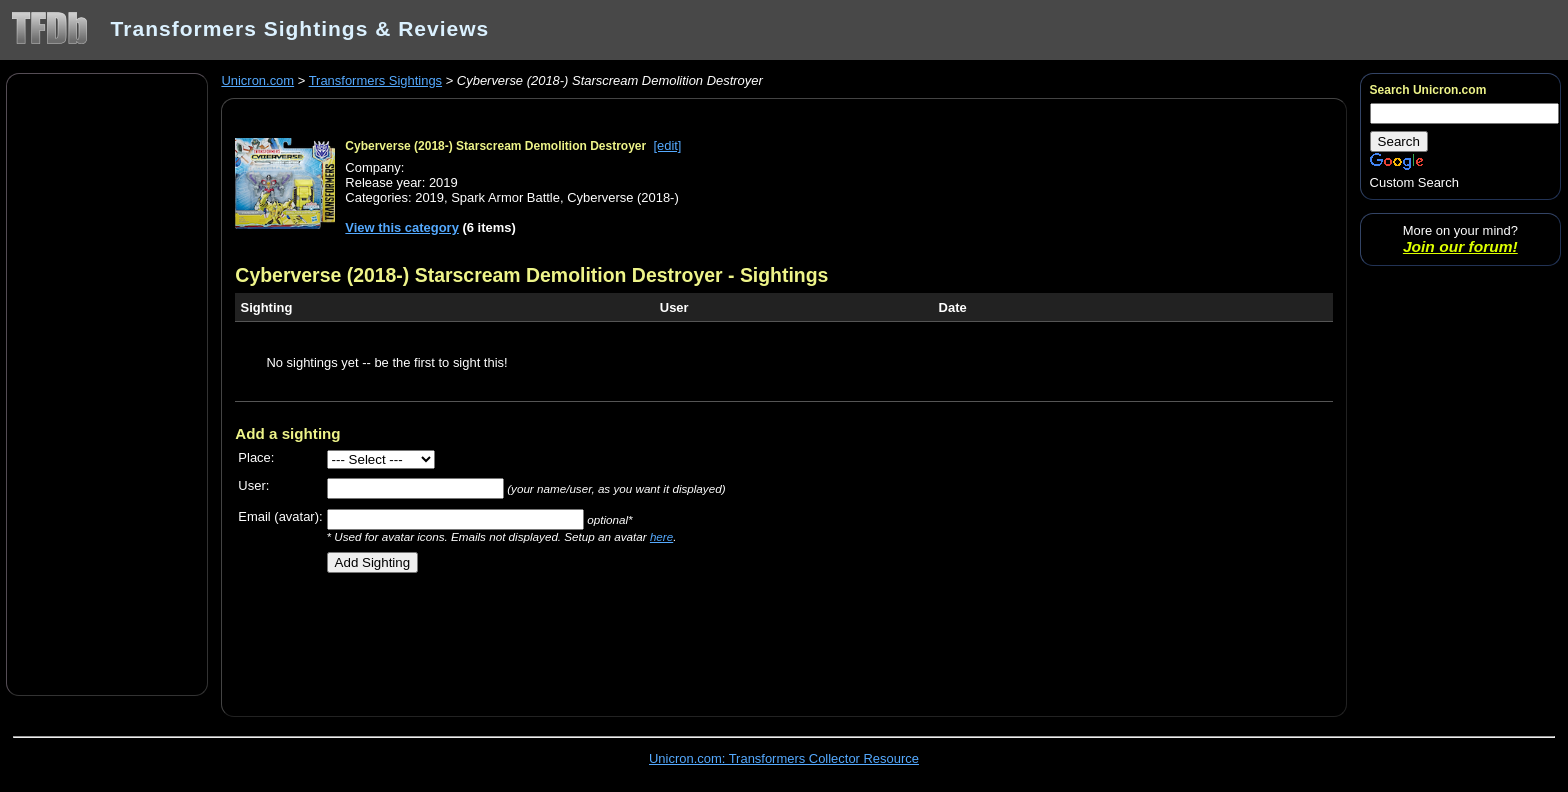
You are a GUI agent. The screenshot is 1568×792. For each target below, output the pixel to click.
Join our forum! (1460, 246)
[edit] (667, 145)
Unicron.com (257, 80)
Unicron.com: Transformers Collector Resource (784, 758)
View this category (402, 227)
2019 (429, 197)
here (661, 536)
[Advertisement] (107, 383)
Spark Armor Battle (505, 197)
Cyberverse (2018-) (623, 197)
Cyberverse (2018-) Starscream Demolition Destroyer (495, 146)
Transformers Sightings (375, 80)
